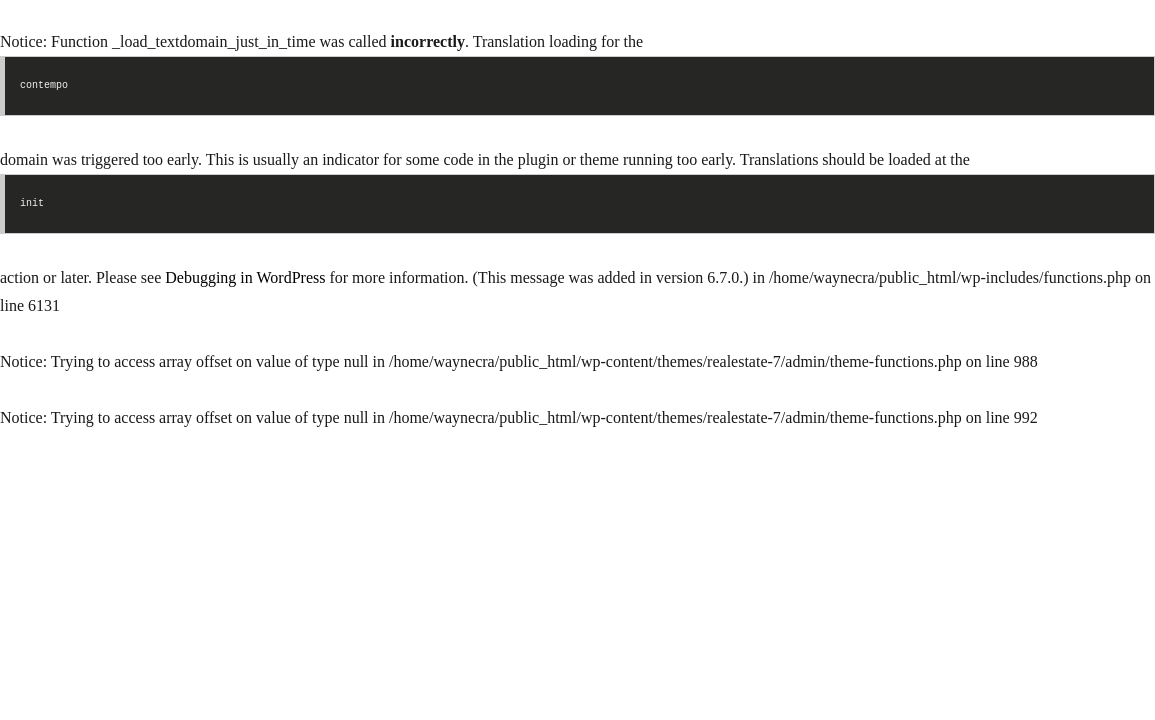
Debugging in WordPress (245, 277)
